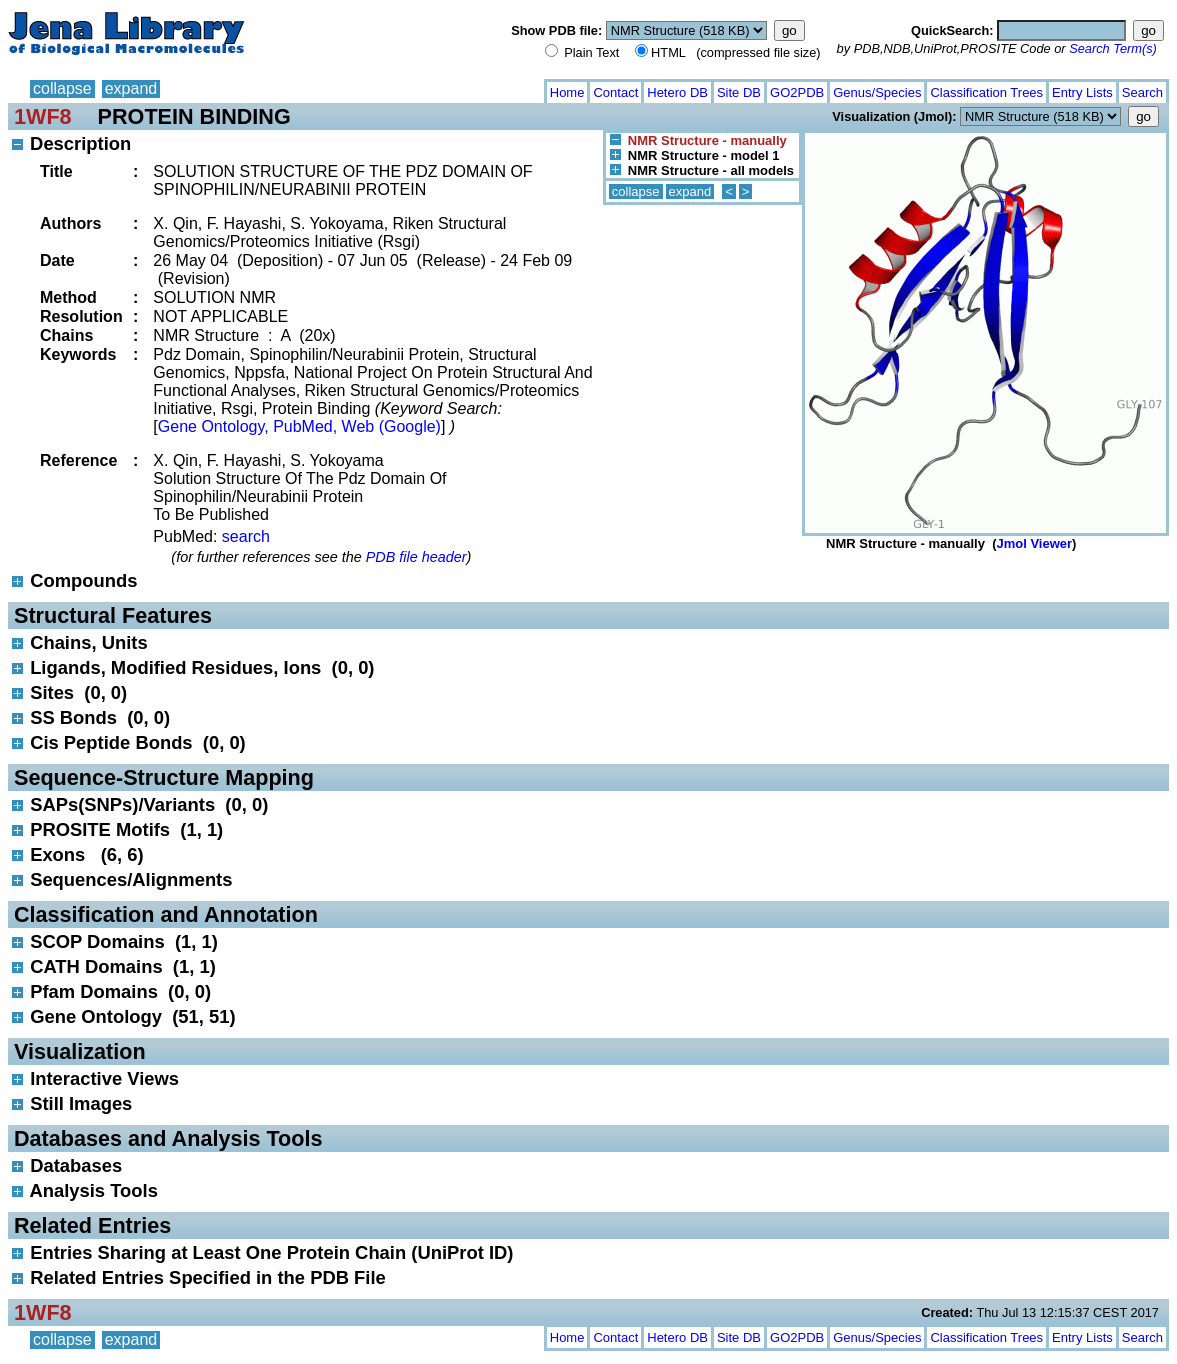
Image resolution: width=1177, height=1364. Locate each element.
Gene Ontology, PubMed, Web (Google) (299, 426)
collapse (62, 88)
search (246, 536)
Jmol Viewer (1034, 543)
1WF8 (43, 116)
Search (1142, 92)
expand (131, 88)
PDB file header (416, 557)
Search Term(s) (1113, 48)
